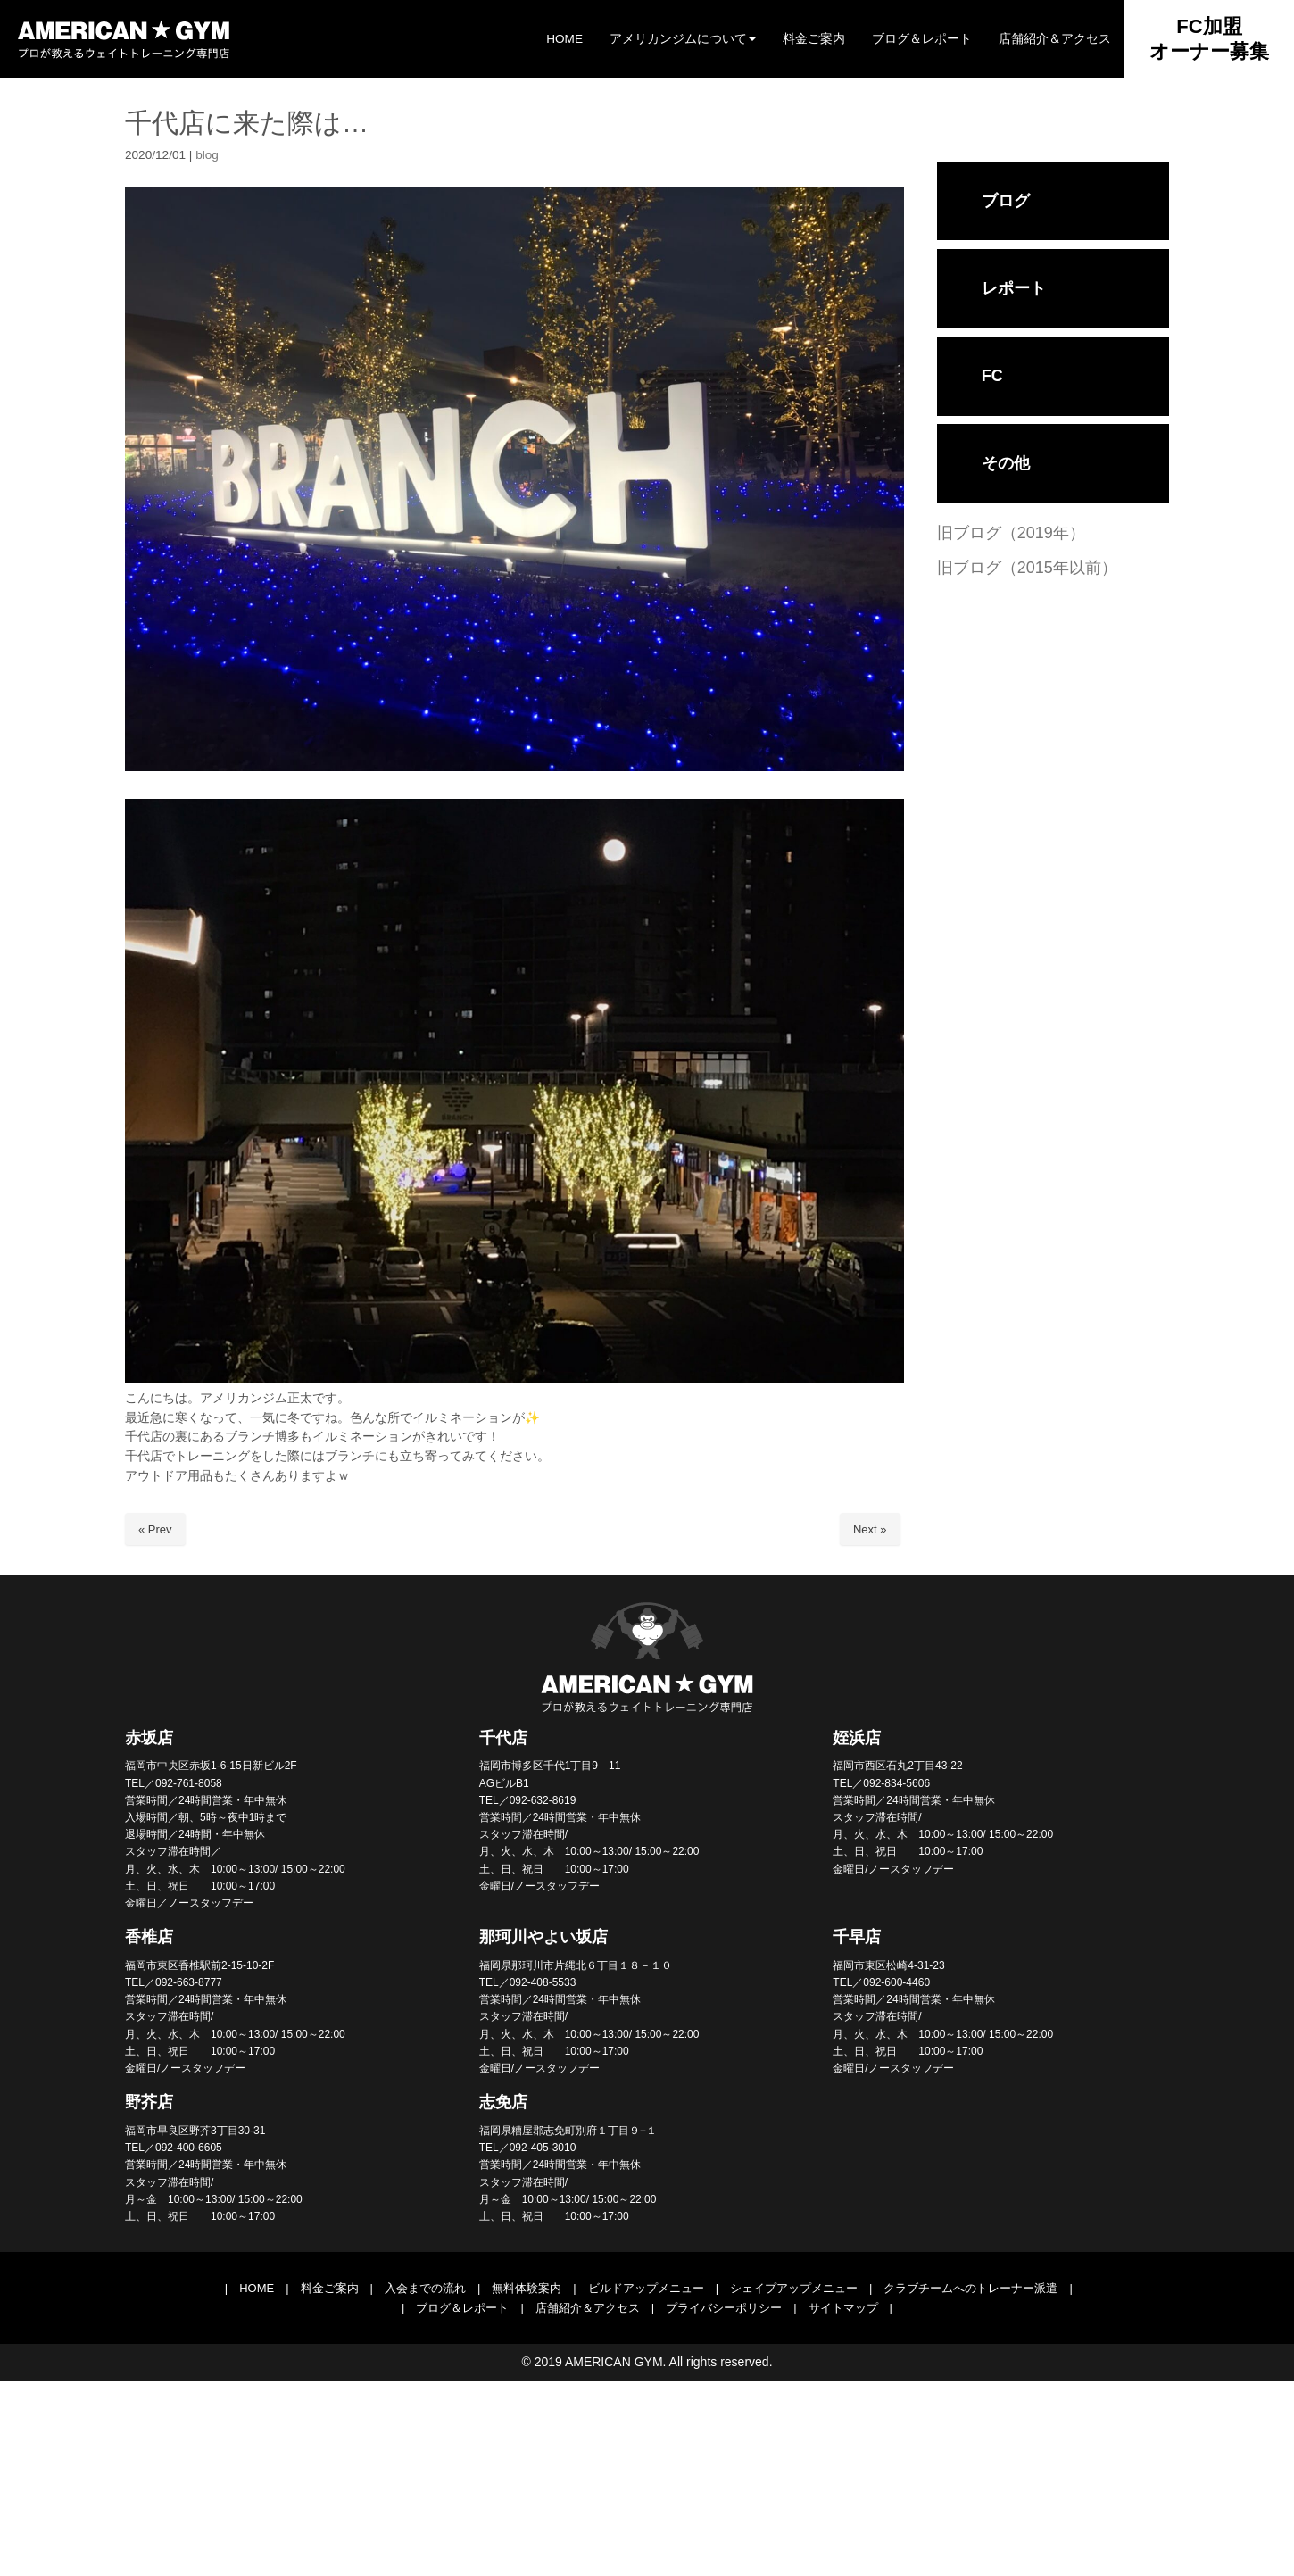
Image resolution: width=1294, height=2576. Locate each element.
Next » (870, 1529)
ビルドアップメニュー (646, 2288)
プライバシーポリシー (724, 2307)
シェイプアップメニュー (794, 2288)
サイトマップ (843, 2307)
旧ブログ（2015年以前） (1027, 568)
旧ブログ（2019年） (1011, 533)
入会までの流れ (425, 2288)
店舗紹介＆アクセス (587, 2307)
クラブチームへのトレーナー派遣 (970, 2288)
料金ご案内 (330, 2288)
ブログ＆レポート (462, 2307)
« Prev (155, 1529)
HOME (256, 2288)
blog (207, 155)
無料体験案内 (526, 2288)
